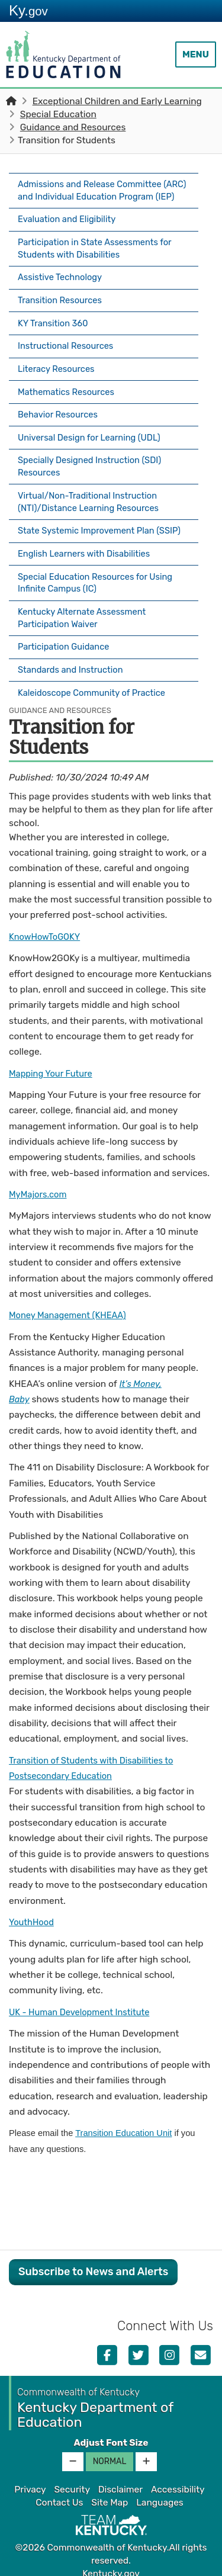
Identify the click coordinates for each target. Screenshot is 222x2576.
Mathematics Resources (69, 389)
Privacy (30, 2479)
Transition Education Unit (123, 2123)
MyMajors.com (39, 1184)
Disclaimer (120, 2479)
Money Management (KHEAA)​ (71, 1305)
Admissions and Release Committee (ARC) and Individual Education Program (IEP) (103, 196)
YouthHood (33, 1912)
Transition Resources (62, 306)
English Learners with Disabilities (88, 553)
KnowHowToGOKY (47, 926)
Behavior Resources (60, 409)
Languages (160, 2492)
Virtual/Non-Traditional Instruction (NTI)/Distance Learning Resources (93, 492)
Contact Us (59, 2492)
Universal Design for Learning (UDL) (93, 430)
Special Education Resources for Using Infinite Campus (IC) (100, 581)
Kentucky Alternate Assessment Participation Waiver (86, 615)
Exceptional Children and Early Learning (117, 101)
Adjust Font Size (110, 2432)
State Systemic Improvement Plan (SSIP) (90, 526)
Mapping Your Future (53, 1063)
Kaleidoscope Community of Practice (96, 683)
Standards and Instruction (74, 662)
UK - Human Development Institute (83, 2001)
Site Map (109, 2492)
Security (71, 2479)
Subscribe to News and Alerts (93, 2261)
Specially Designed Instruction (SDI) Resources (94, 458)
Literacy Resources (58, 368)
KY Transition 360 (55, 327)
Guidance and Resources (73, 127)
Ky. (28, 10)
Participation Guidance (66, 642)
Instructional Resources (68, 347)
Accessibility (178, 2479)
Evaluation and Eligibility (69, 230)
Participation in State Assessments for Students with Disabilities (99, 257)
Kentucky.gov (111, 2563)
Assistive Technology (62, 285)
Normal (110, 2451)
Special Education (58, 114)
